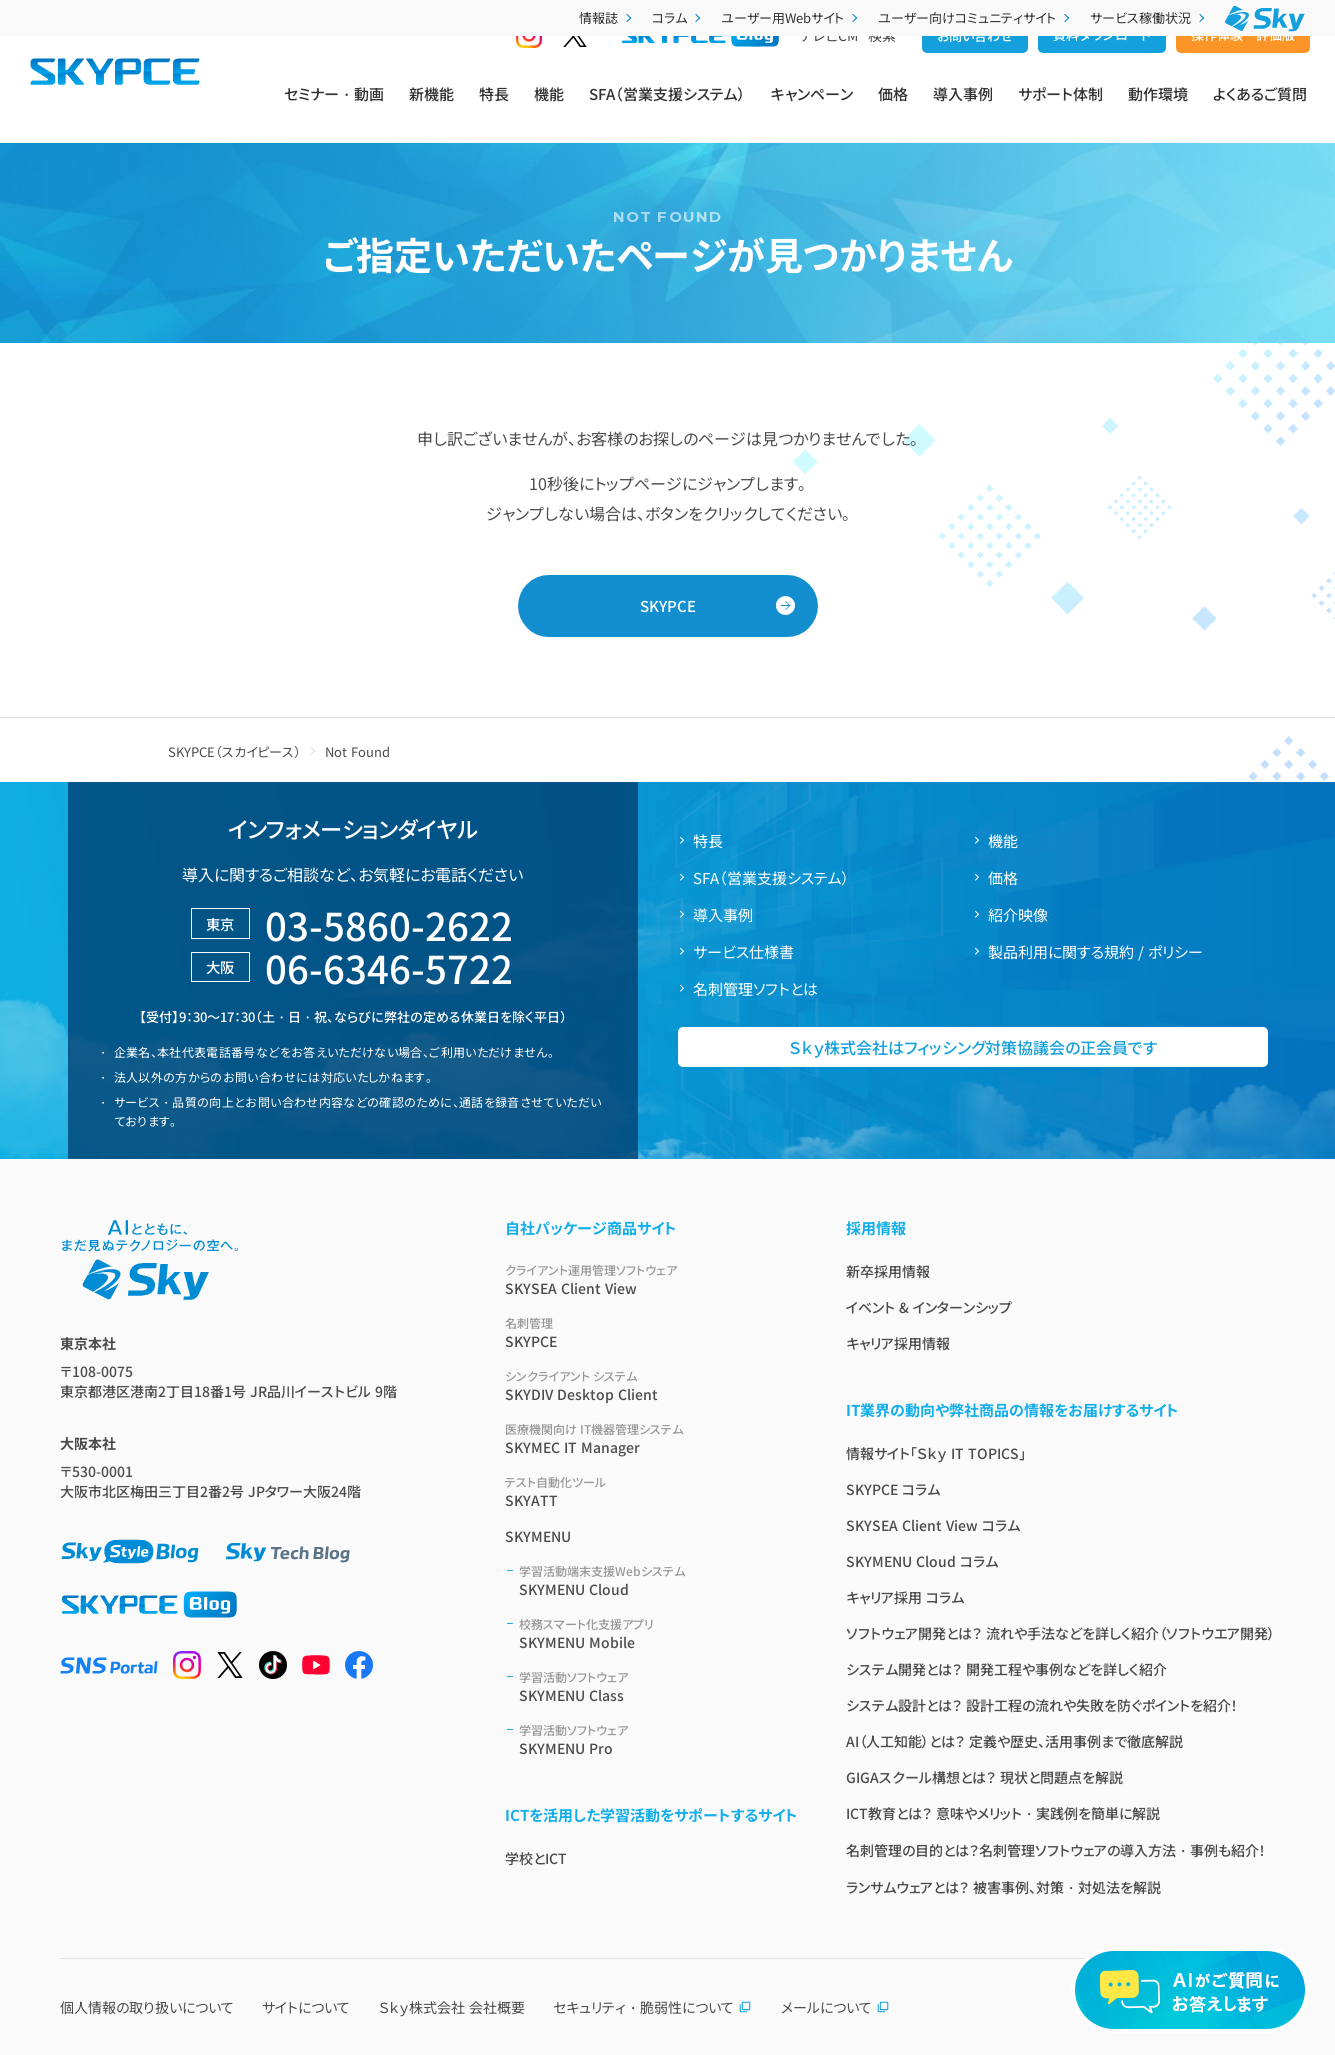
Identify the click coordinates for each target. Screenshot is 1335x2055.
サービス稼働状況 (1149, 17)
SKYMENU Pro (658, 1739)
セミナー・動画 (334, 111)
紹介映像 (1018, 914)
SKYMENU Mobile (658, 1633)
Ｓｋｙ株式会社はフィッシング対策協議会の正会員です (973, 1047)
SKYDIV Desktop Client (651, 1385)
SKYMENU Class (658, 1686)
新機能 (431, 111)
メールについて (835, 2007)
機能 (549, 111)
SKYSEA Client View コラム (933, 1525)
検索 (882, 71)
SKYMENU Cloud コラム (922, 1561)
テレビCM (829, 71)
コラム (678, 17)
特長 (494, 111)
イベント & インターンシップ (929, 1307)
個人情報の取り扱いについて (147, 2007)
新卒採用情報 (888, 1271)
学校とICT (536, 1858)
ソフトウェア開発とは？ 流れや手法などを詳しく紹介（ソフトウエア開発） (1060, 1633)
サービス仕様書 (743, 951)
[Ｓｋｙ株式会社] (1265, 18)
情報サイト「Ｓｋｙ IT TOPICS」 (936, 1453)
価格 (893, 111)
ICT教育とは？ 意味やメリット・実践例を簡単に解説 (1003, 1813)
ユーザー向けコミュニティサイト (976, 17)
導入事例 (963, 111)
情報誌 (607, 17)
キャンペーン (812, 111)
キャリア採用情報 (898, 1343)
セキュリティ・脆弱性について (652, 2007)
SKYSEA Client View (651, 1279)
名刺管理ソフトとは (755, 988)
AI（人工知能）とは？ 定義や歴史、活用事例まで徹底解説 (1014, 1741)
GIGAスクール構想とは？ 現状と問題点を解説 (984, 1777)
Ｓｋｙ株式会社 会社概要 (452, 2007)
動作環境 (1158, 111)
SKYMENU (538, 1536)
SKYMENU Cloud (658, 1580)
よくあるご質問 (1260, 111)
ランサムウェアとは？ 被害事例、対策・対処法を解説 (1003, 1887)
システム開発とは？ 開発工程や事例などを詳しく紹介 (1006, 1669)
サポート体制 (1060, 111)
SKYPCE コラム (893, 1489)
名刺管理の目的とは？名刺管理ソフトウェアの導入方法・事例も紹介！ (1056, 1850)
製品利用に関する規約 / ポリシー (1095, 951)
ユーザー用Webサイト (791, 17)
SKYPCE (668, 605)
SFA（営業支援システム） (667, 111)
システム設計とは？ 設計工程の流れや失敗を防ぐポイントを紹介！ (1042, 1705)
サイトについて (306, 2007)
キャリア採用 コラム (905, 1597)
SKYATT (651, 1491)
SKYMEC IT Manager (651, 1438)
